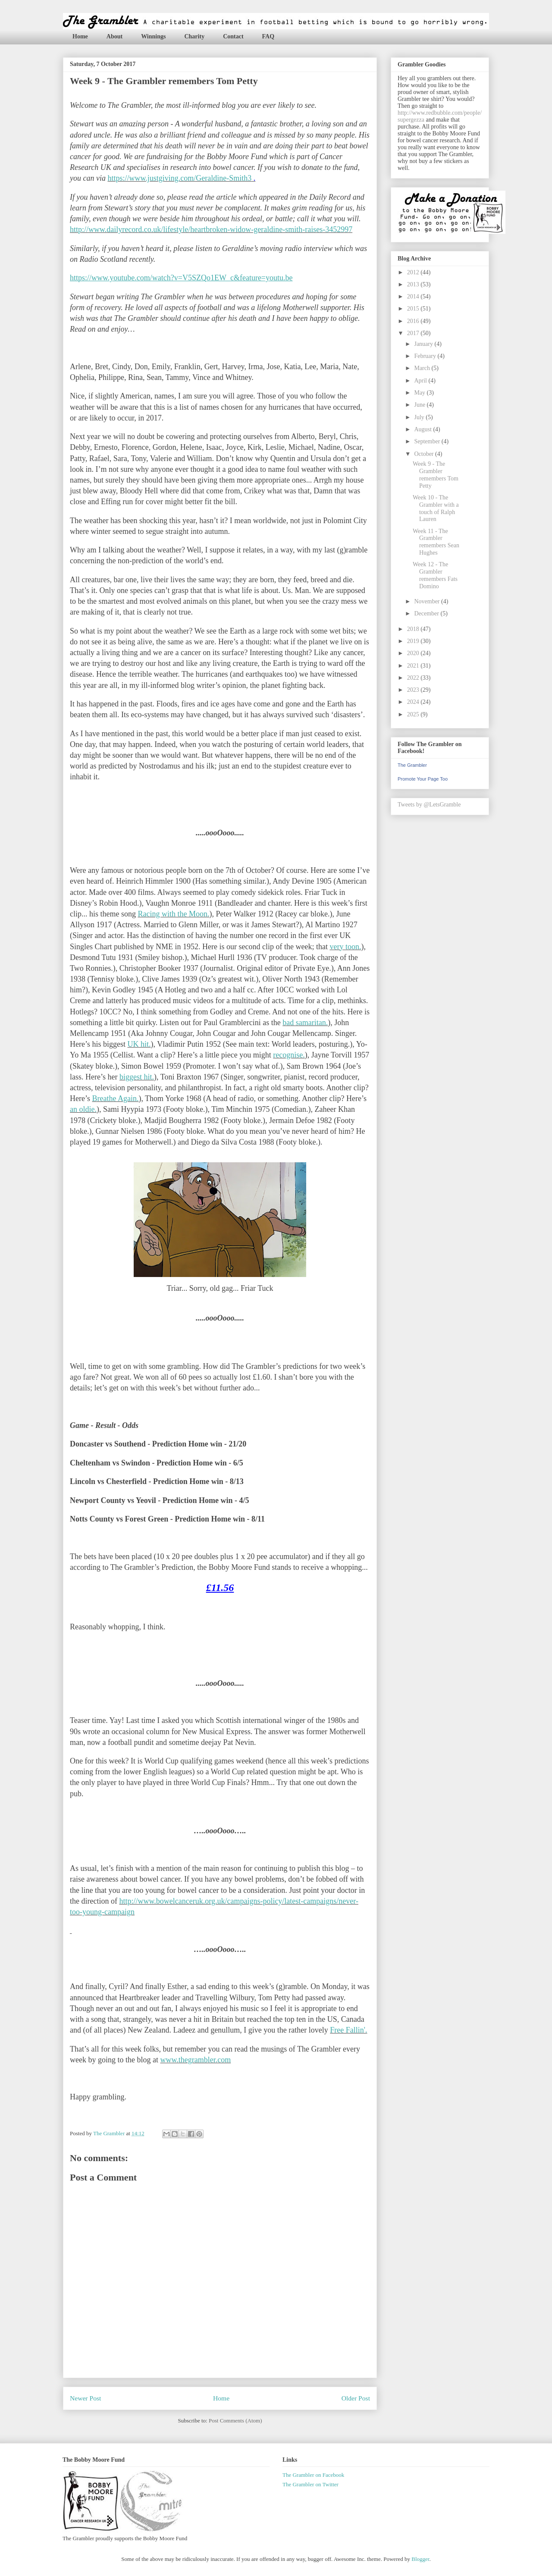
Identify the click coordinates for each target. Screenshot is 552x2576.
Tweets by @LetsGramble (429, 804)
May (420, 392)
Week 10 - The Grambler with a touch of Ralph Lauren (436, 508)
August (423, 429)
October (424, 454)
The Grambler (412, 765)
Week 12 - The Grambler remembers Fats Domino (435, 575)
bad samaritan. (305, 1022)
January (424, 344)
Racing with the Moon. (173, 914)
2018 (414, 629)
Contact (233, 36)
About (114, 36)
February (425, 356)
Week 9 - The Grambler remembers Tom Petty (435, 475)
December (427, 613)
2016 (414, 321)
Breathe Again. (115, 1098)
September (427, 441)
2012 (414, 272)
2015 (414, 308)
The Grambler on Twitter (310, 2484)
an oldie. (83, 1109)
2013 (414, 284)
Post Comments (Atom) (235, 2420)
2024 (414, 702)
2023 (414, 690)
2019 (414, 641)
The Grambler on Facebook (313, 2475)
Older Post (356, 2398)
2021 (414, 665)
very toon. (345, 946)
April (421, 380)
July (420, 417)
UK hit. (139, 1044)
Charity (194, 36)
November (427, 601)
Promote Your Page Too (423, 778)
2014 (414, 296)
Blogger (420, 2559)
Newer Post (85, 2398)
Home (80, 36)
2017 (414, 333)
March (422, 368)
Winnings (153, 36)
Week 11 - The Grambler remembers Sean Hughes (436, 542)
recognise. (288, 1055)
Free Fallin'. (348, 2030)
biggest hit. (136, 1077)
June (420, 405)
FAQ (268, 36)
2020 (414, 653)
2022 (414, 678)
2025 (414, 714)
